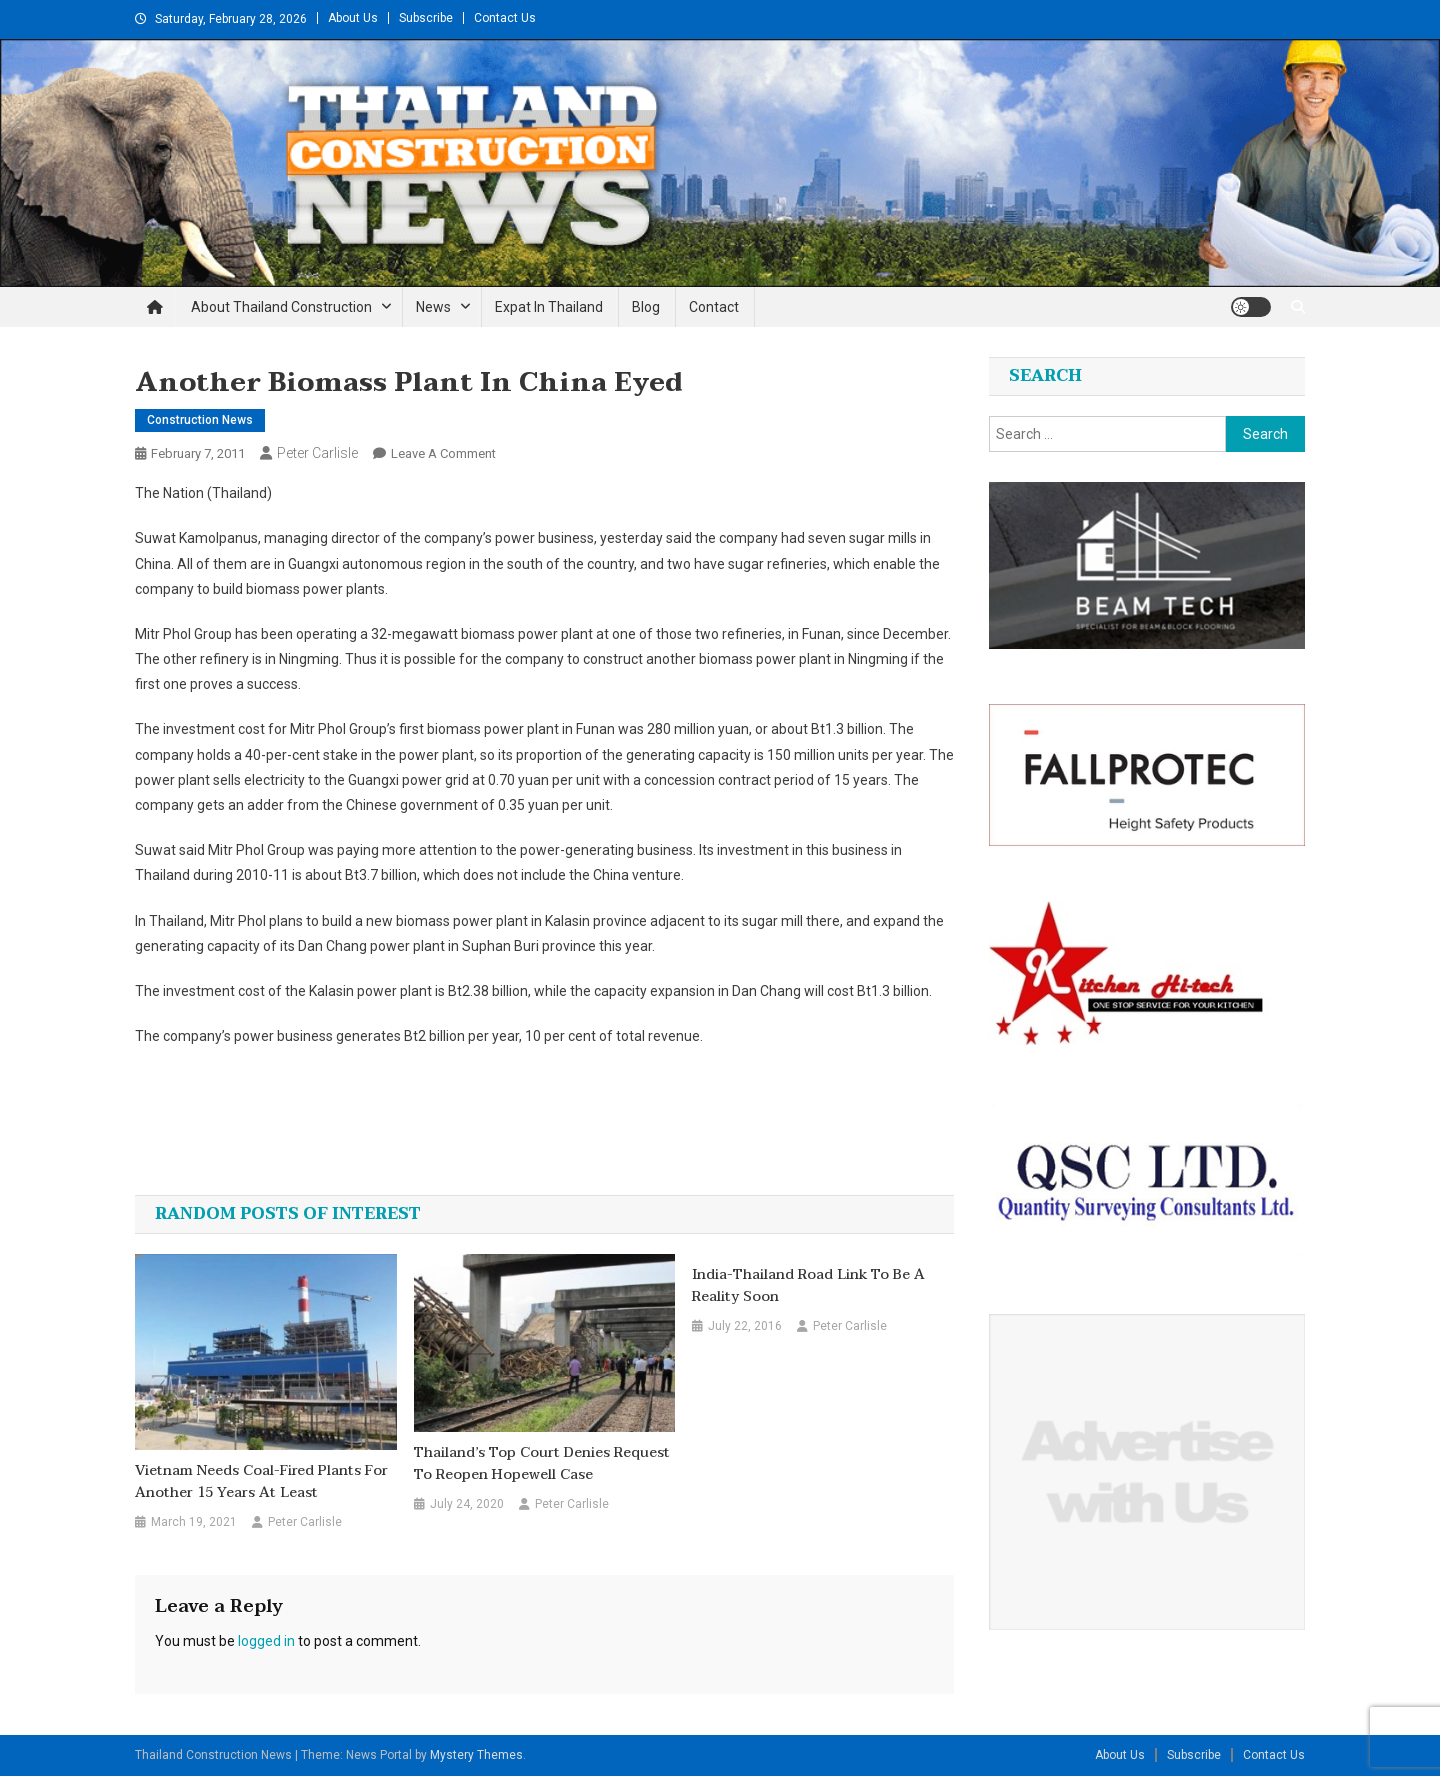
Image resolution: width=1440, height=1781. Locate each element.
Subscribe (426, 18)
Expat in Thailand (549, 307)
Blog (646, 307)
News (433, 307)
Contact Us (505, 18)
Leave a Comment (443, 453)
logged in (266, 1641)
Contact (714, 307)
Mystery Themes (476, 1755)
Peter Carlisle (317, 453)
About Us (353, 18)
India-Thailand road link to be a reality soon (808, 1286)
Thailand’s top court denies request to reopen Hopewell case (542, 1464)
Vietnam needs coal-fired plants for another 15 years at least (261, 1482)
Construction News (200, 420)
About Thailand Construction (281, 307)
